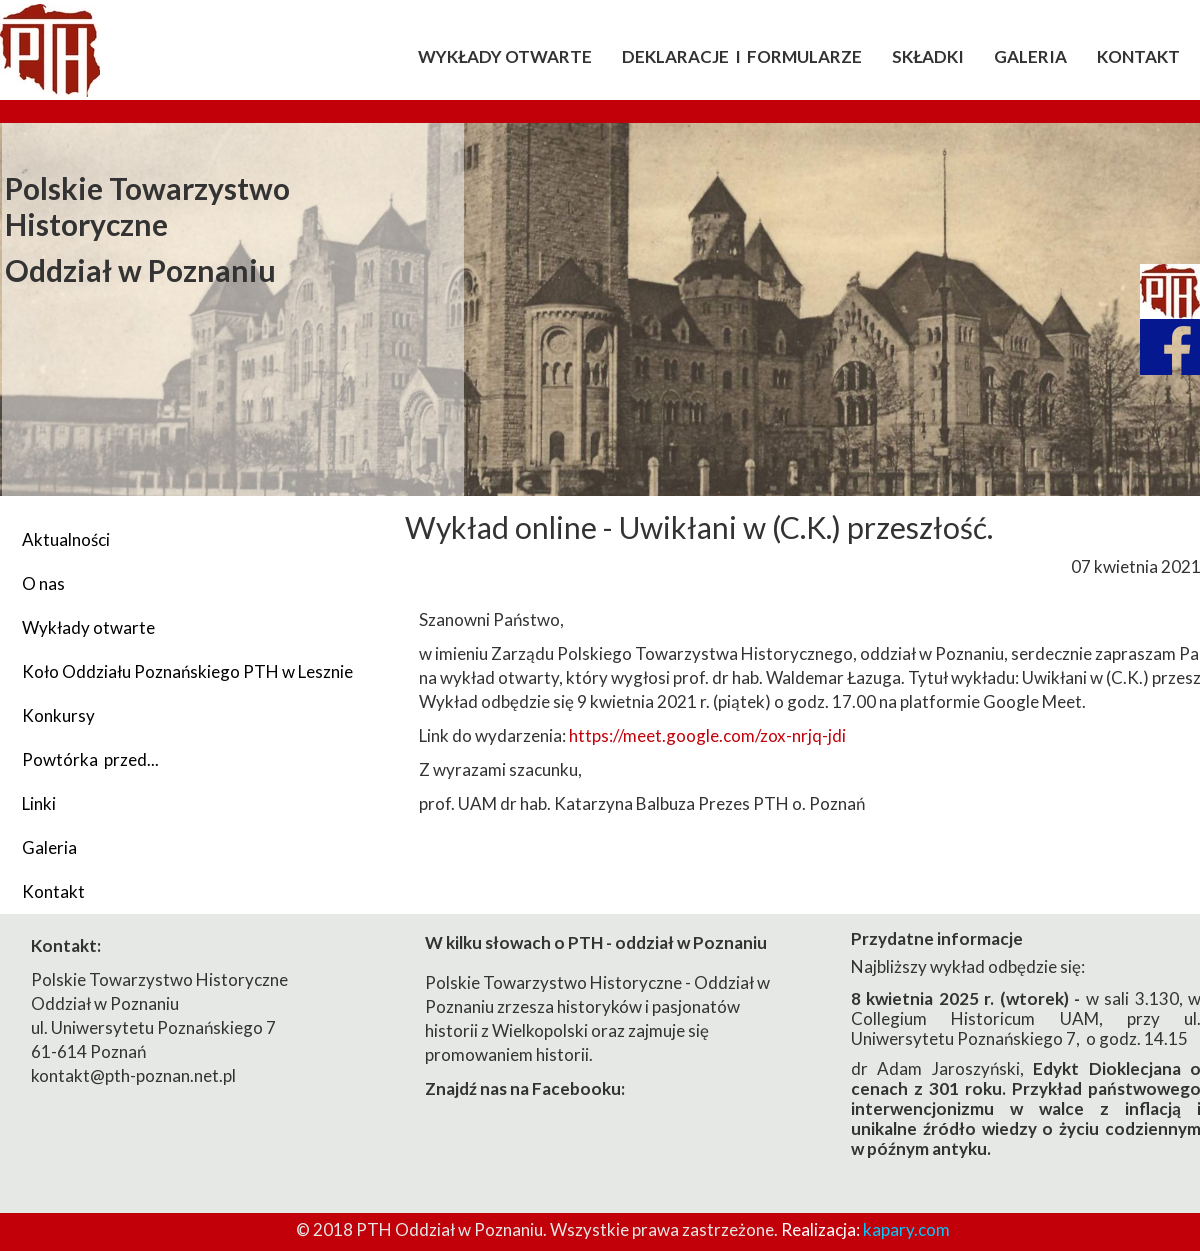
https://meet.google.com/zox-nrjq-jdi (707, 735)
